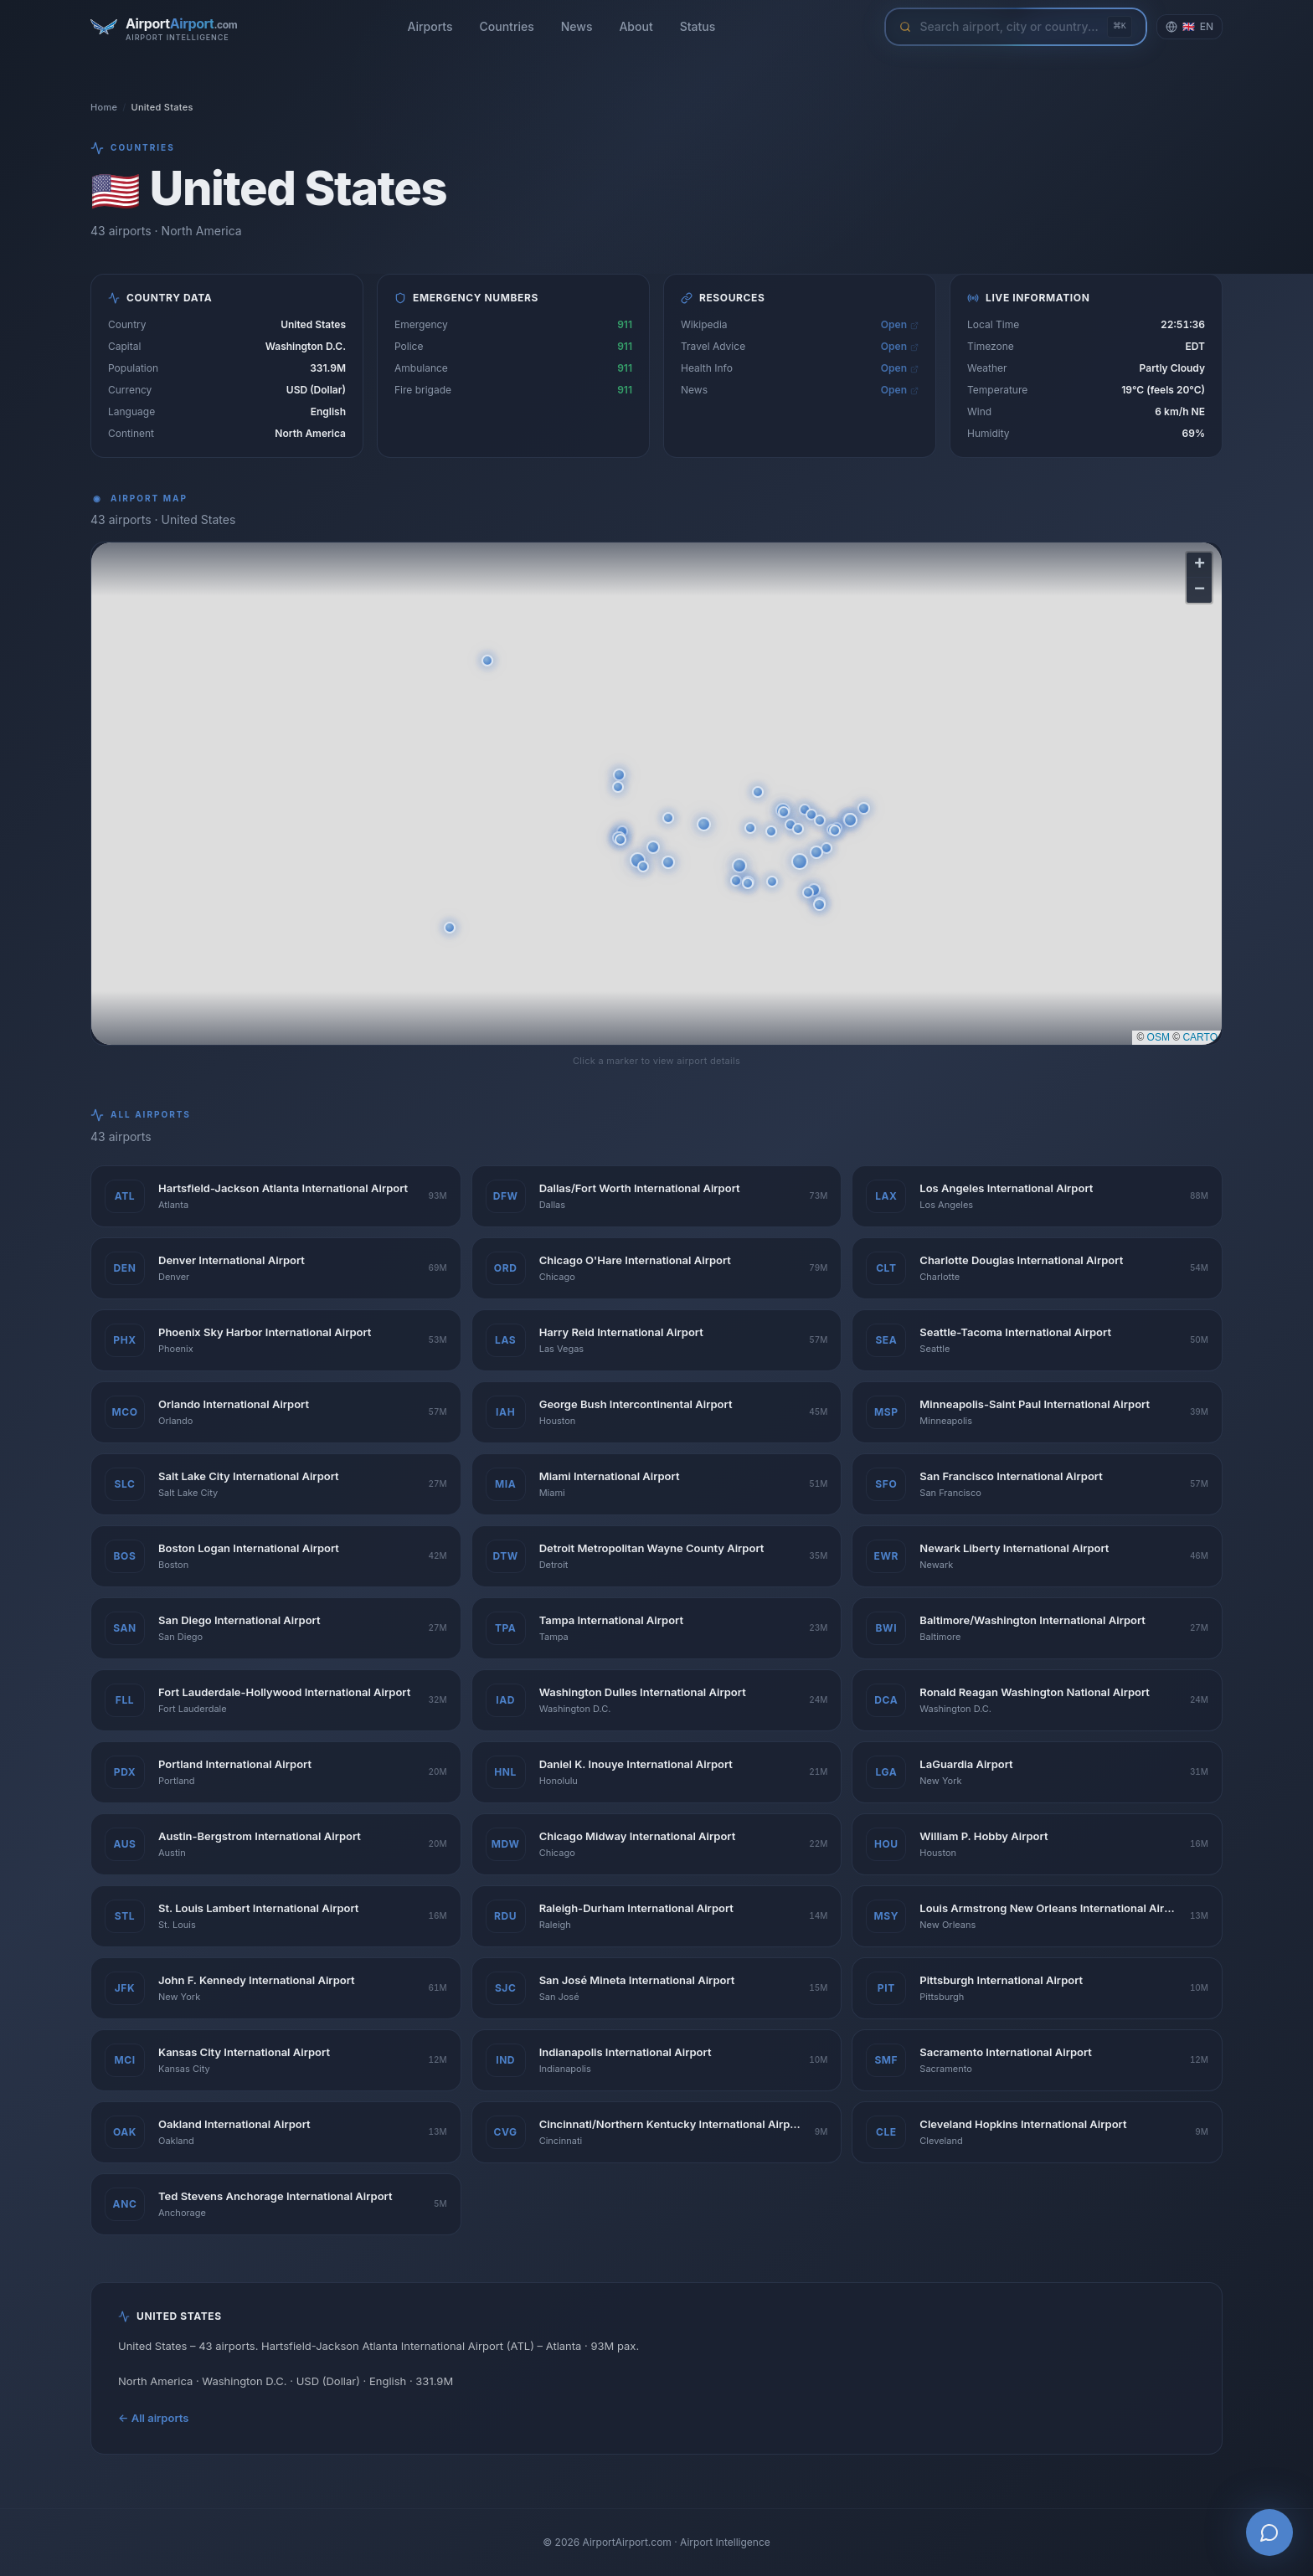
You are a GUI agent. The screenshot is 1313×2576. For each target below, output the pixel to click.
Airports (429, 26)
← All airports (153, 2417)
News (577, 26)
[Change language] (1189, 26)
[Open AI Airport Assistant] (1269, 2532)
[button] (799, 861)
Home (103, 107)
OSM (1158, 1037)
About (635, 26)
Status (698, 26)
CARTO (1200, 1037)
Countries (507, 26)
